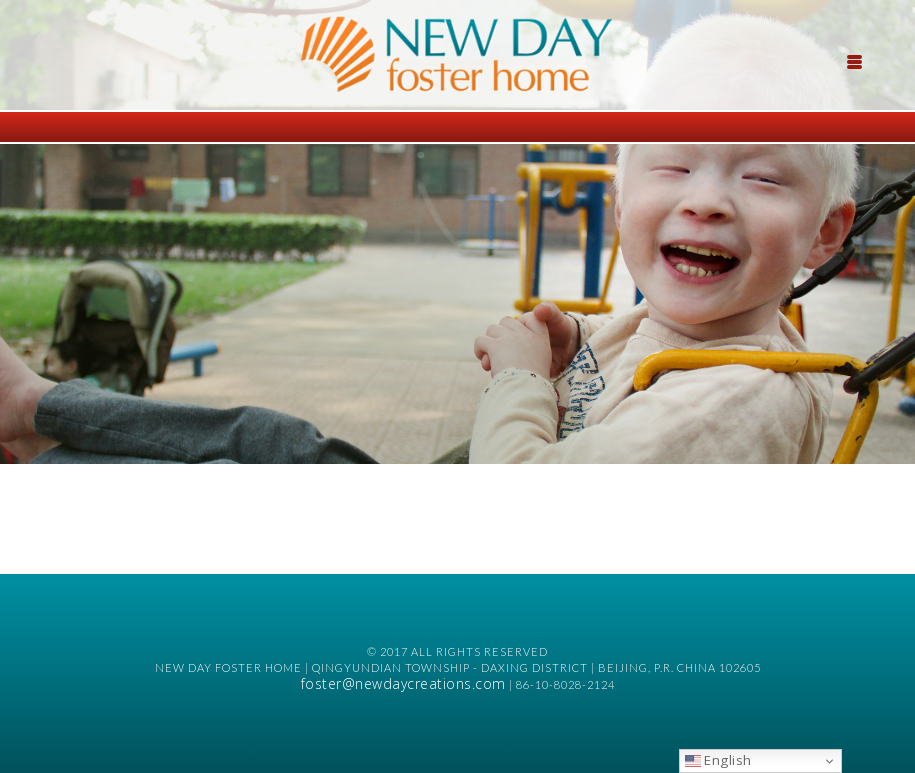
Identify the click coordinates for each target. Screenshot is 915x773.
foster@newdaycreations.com (403, 683)
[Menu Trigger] (854, 60)
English (718, 760)
